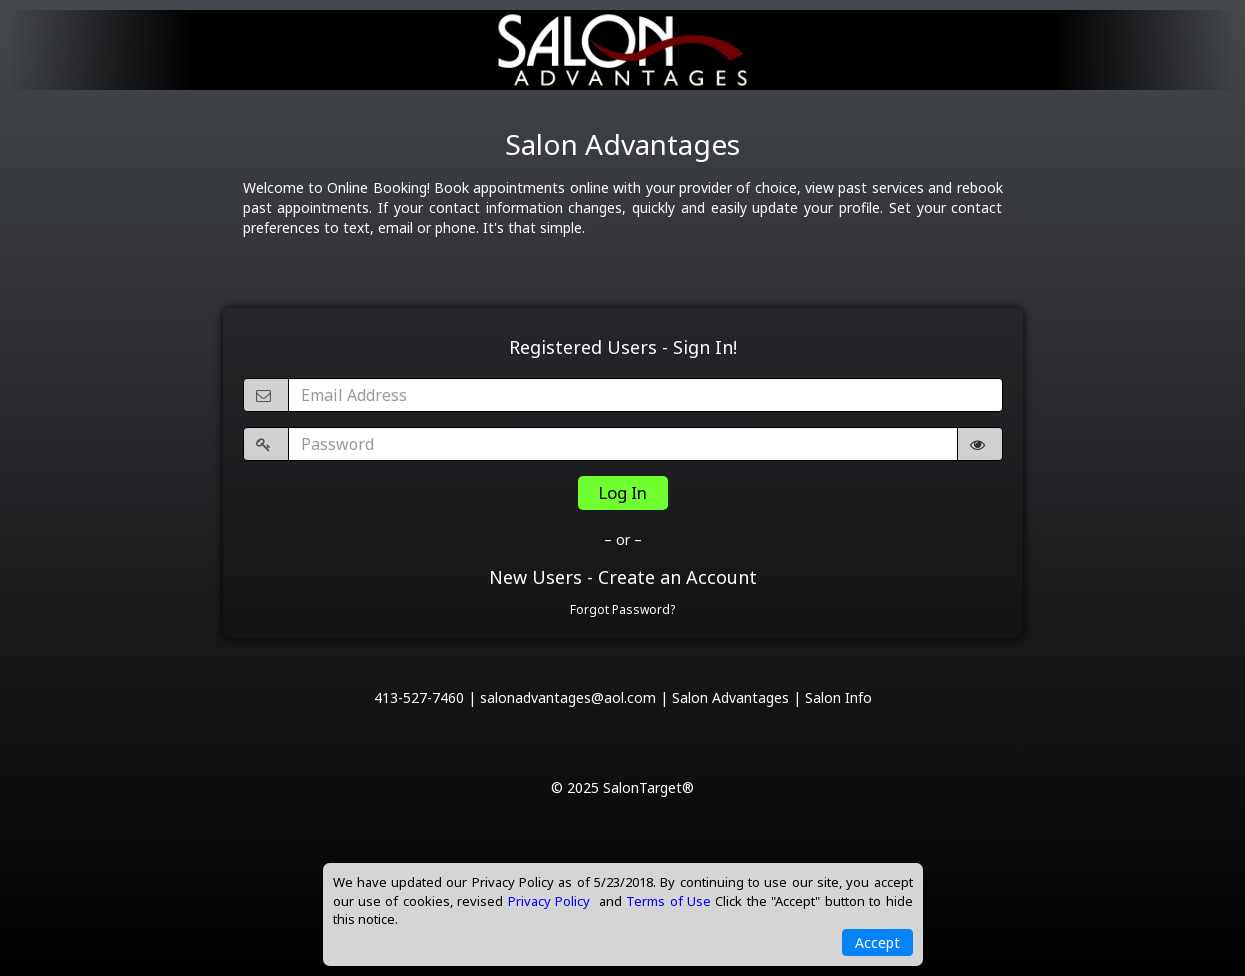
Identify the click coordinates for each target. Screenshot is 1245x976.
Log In (622, 492)
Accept (877, 942)
